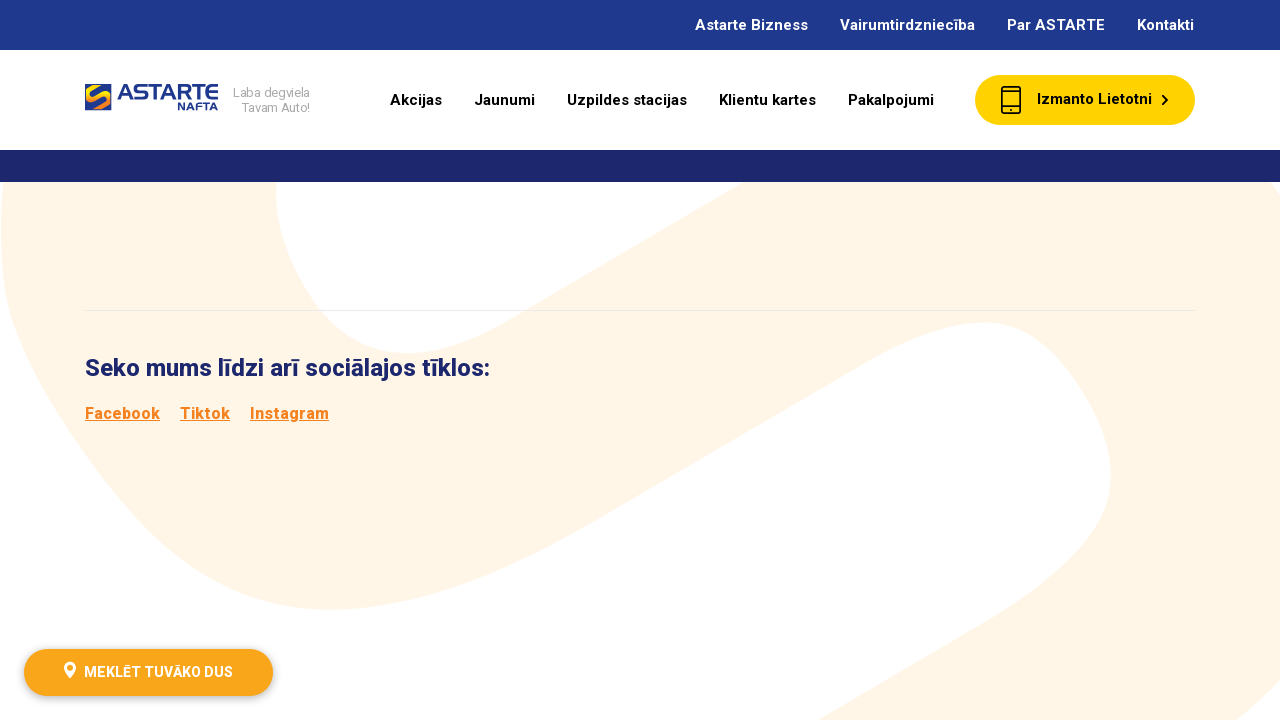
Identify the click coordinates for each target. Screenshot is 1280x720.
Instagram (289, 413)
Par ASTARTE (1056, 25)
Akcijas (416, 100)
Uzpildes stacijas (627, 100)
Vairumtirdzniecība (907, 25)
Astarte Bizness (751, 25)
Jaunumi (504, 100)
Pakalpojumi (891, 100)
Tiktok (205, 413)
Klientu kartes (767, 100)
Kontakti (1165, 25)
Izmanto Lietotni (1085, 100)
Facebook (122, 413)
